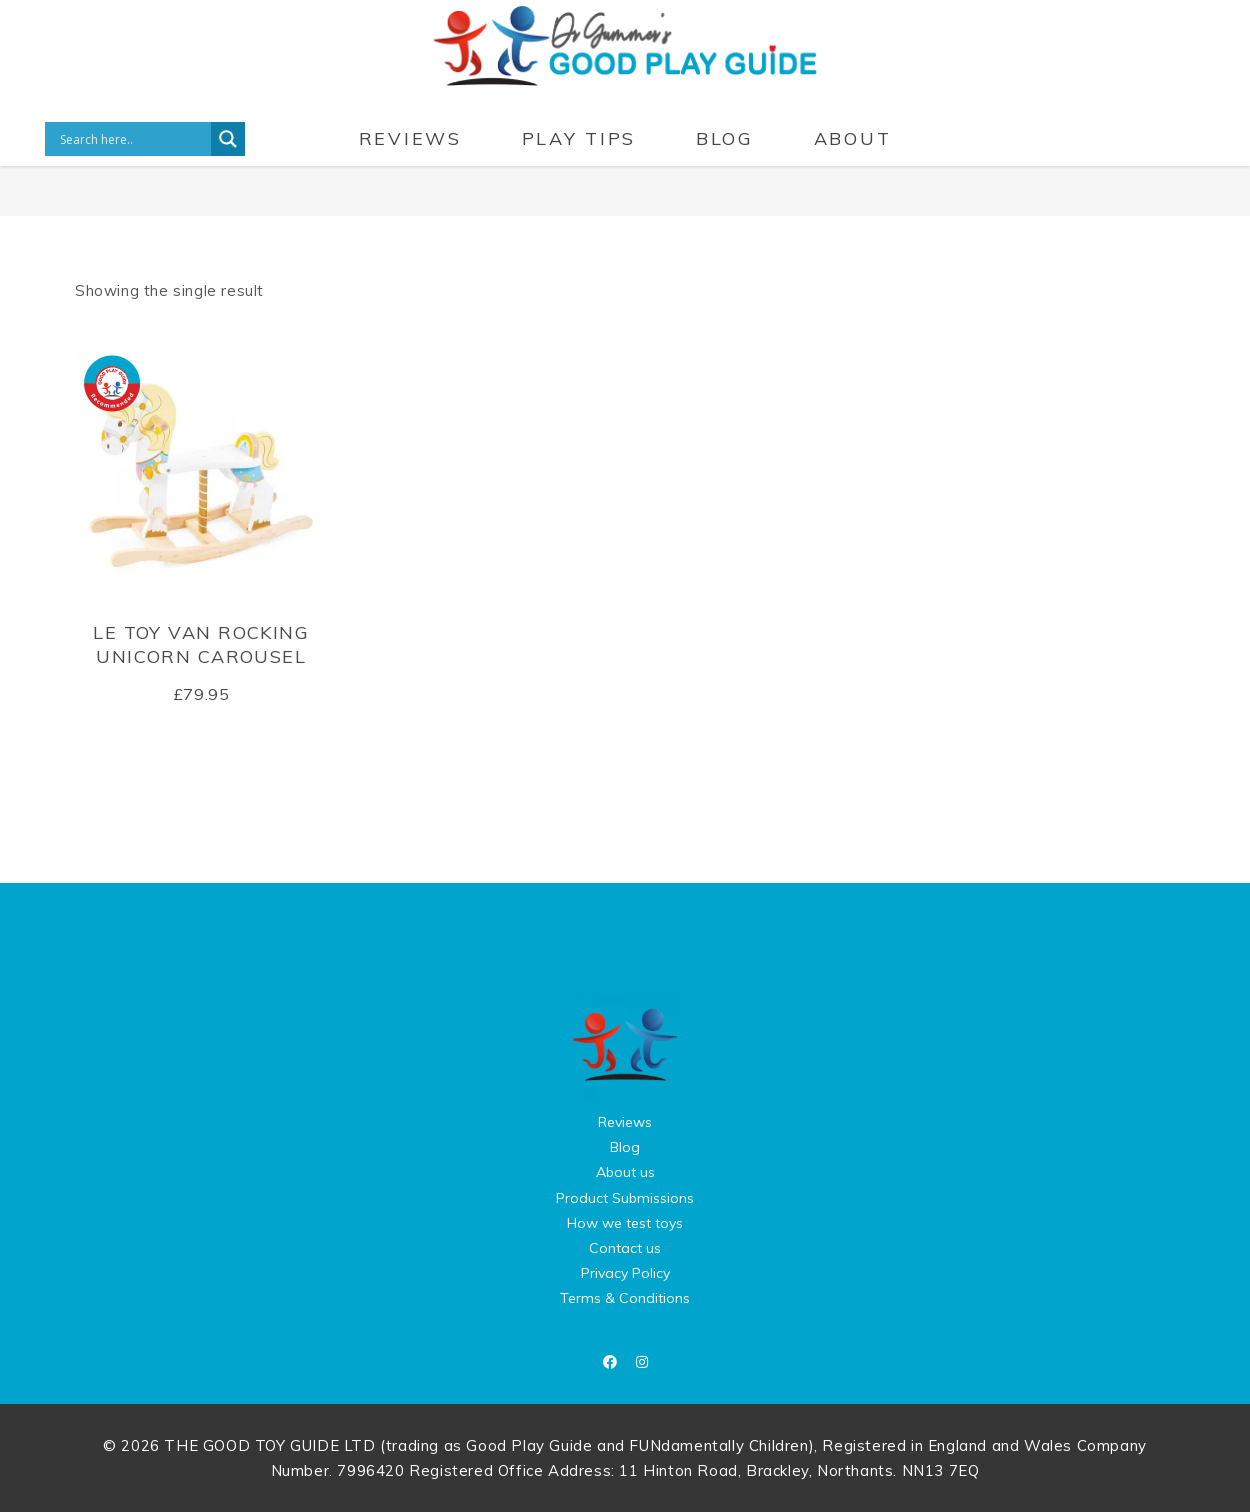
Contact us (625, 1248)
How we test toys (625, 1223)
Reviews (625, 1122)
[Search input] (133, 139)
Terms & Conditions (625, 1298)
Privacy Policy (625, 1273)
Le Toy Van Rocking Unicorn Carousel (201, 644)
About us (625, 1172)
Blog (625, 1147)
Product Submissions (625, 1198)
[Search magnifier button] (228, 139)
